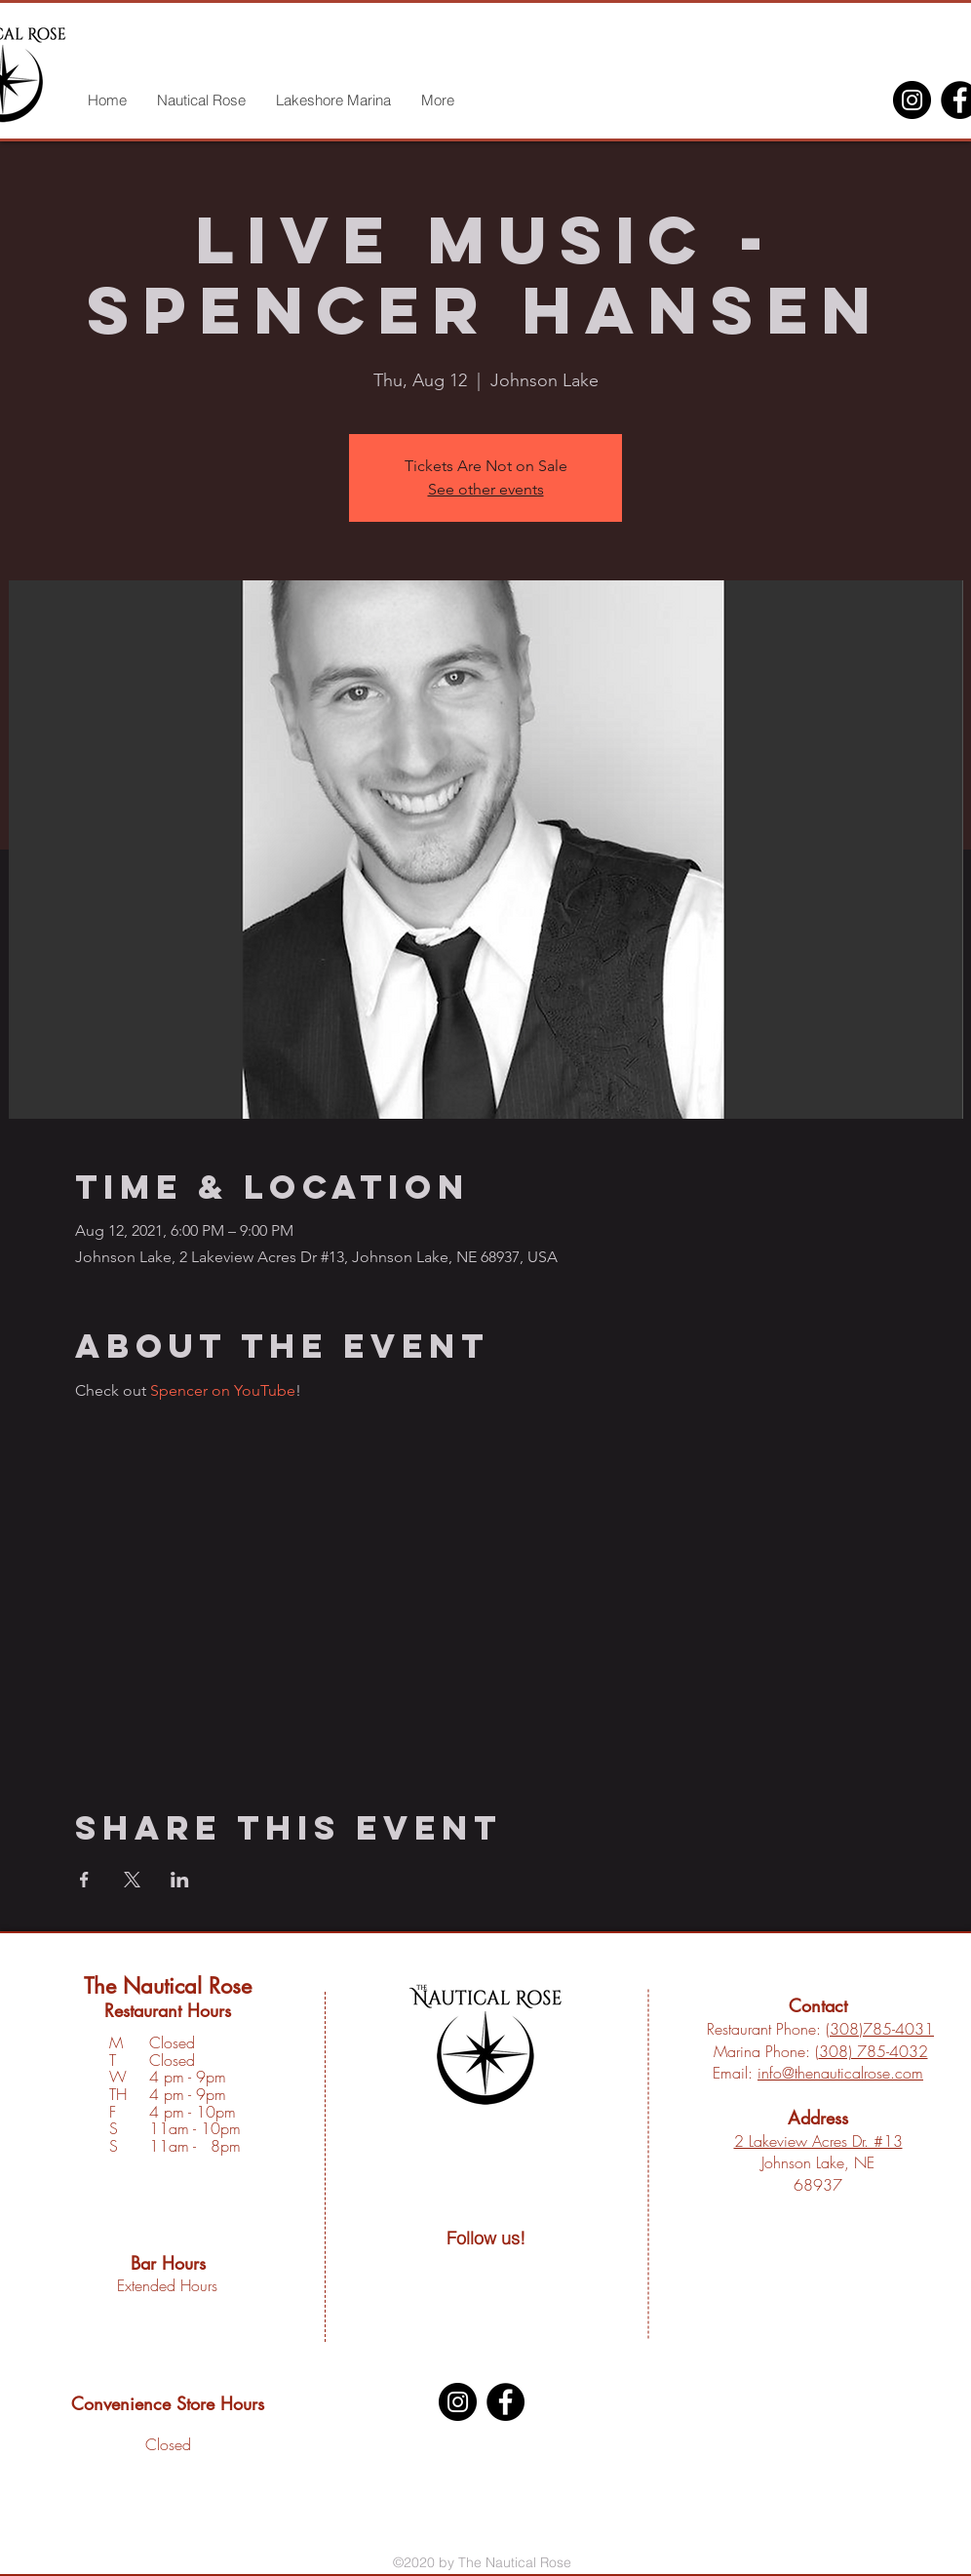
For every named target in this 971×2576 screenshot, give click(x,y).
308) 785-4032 (873, 2051)
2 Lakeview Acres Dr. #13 (818, 2141)
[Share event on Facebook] (84, 1879)
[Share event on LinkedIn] (180, 1879)
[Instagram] (912, 100)
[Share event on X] (132, 1879)
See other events (486, 489)
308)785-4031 (882, 2029)
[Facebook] (505, 2402)
